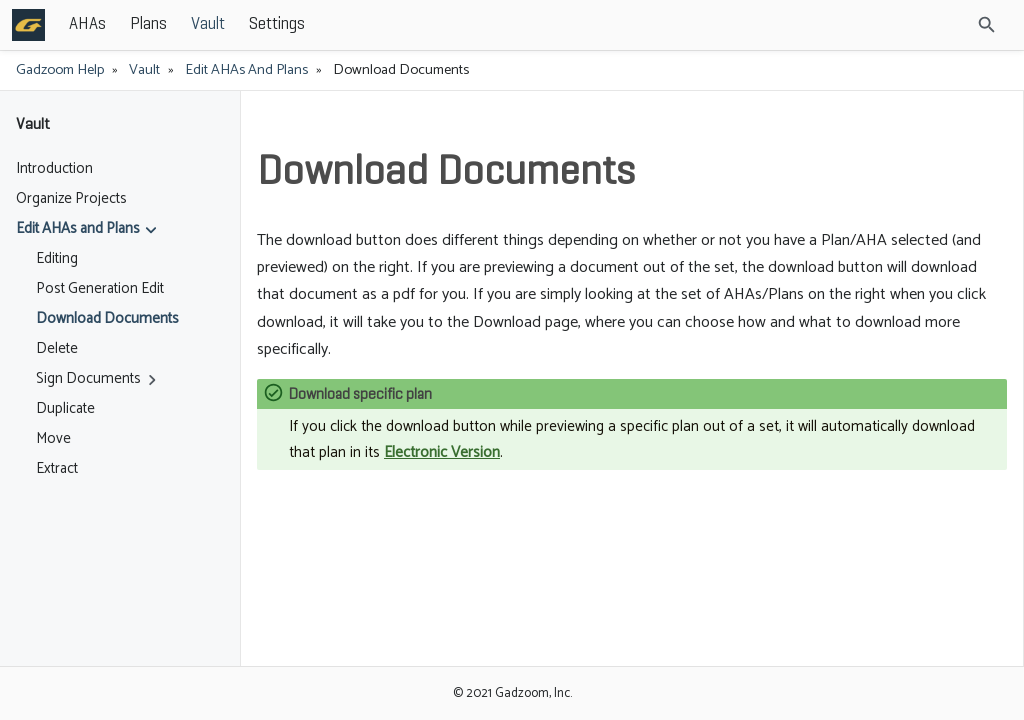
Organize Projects (71, 199)
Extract (57, 469)
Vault (355, 24)
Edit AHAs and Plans (246, 70)
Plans (295, 24)
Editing (57, 259)
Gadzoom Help (60, 70)
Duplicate (65, 409)
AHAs (234, 24)
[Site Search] (933, 25)
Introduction (54, 169)
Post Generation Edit (100, 289)
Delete (57, 349)
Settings (424, 24)
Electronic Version (442, 452)
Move (53, 439)
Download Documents (107, 319)
